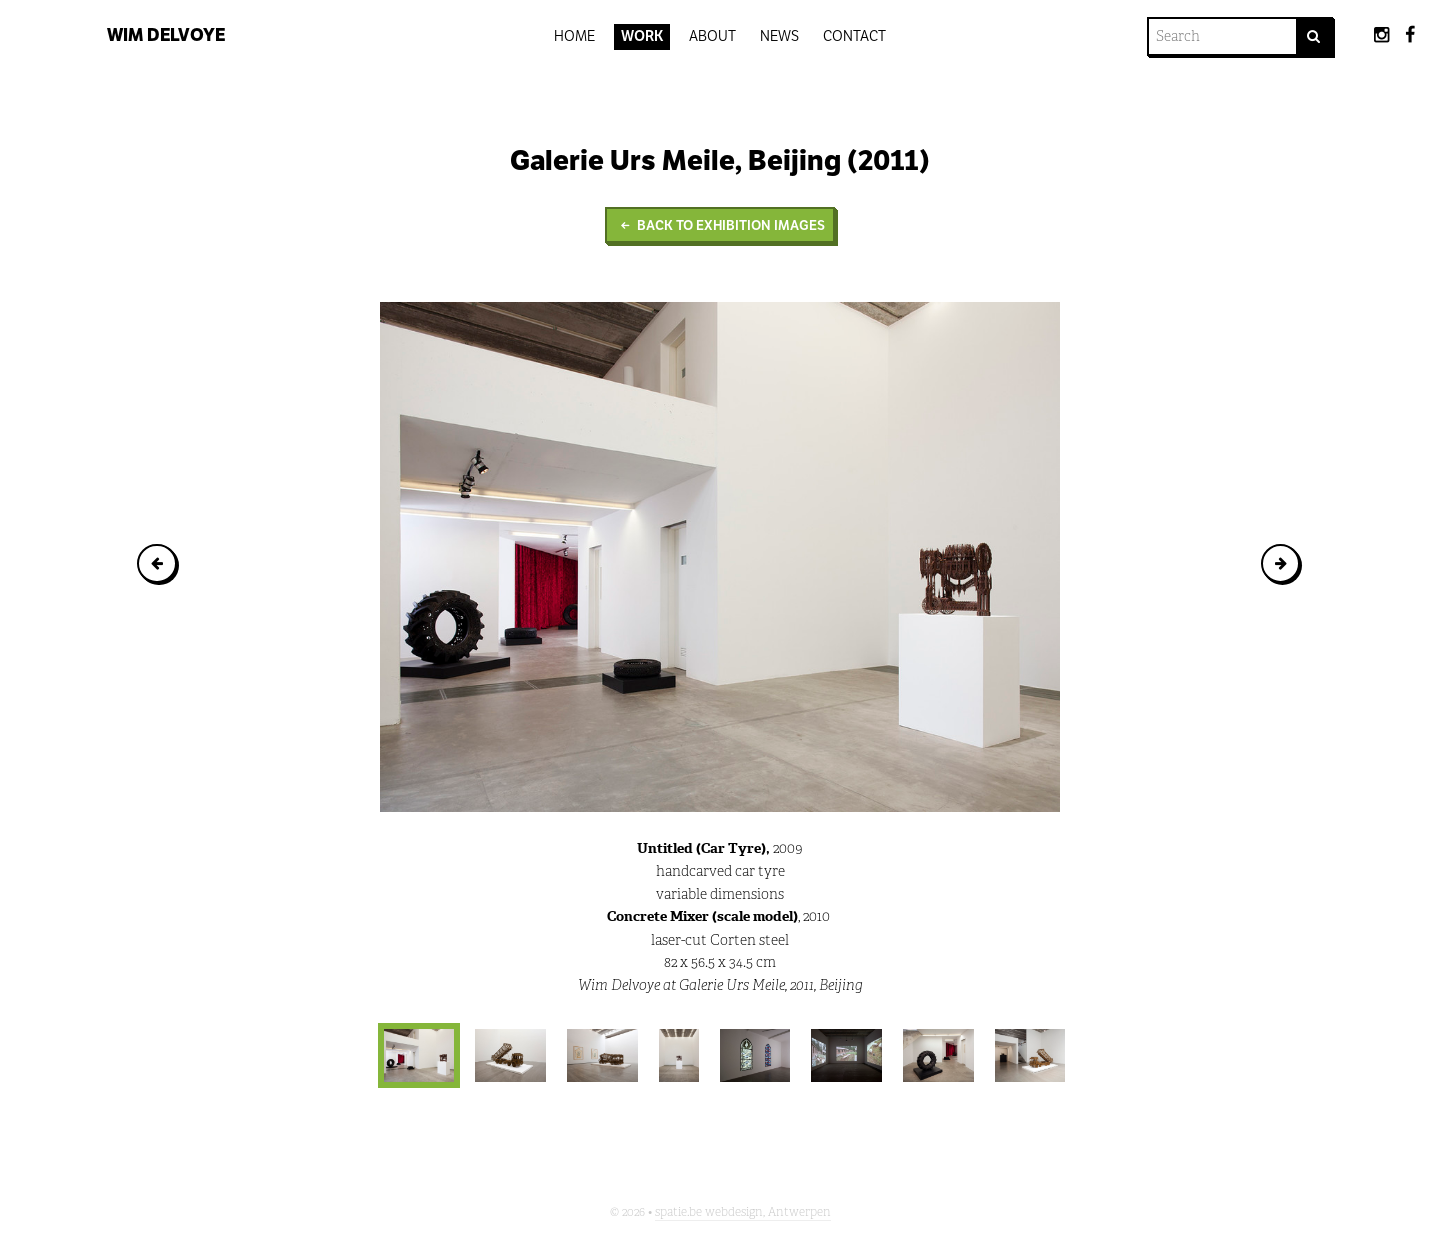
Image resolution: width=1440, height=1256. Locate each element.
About (712, 36)
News (779, 36)
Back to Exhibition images (719, 225)
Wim (166, 35)
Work (642, 36)
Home (574, 36)
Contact (854, 36)
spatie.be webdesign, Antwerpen (743, 1212)
